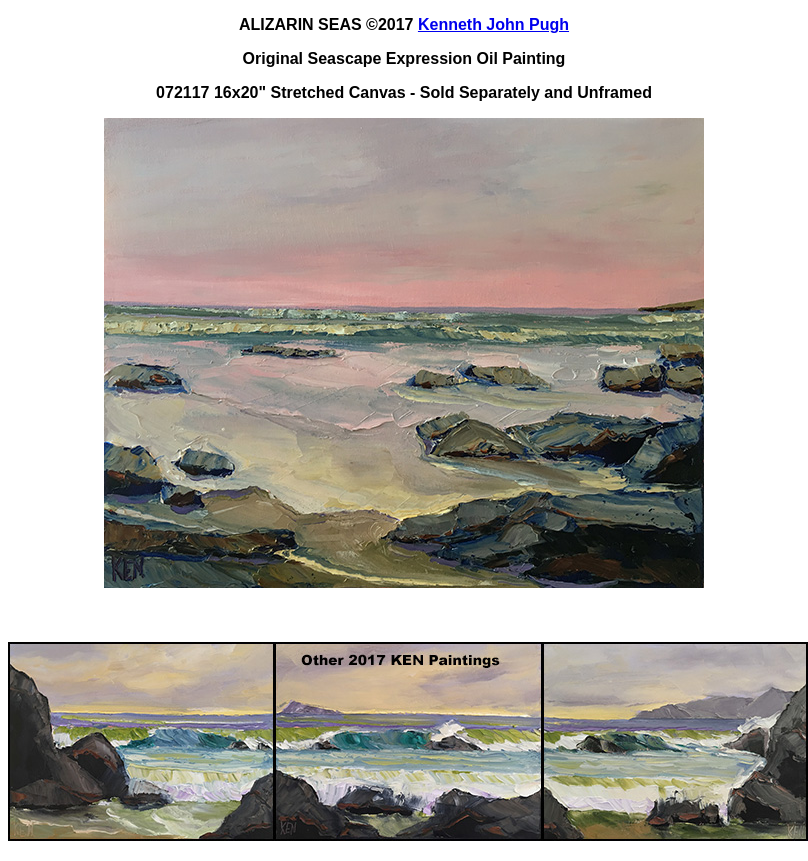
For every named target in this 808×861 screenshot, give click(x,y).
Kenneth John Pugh (493, 24)
